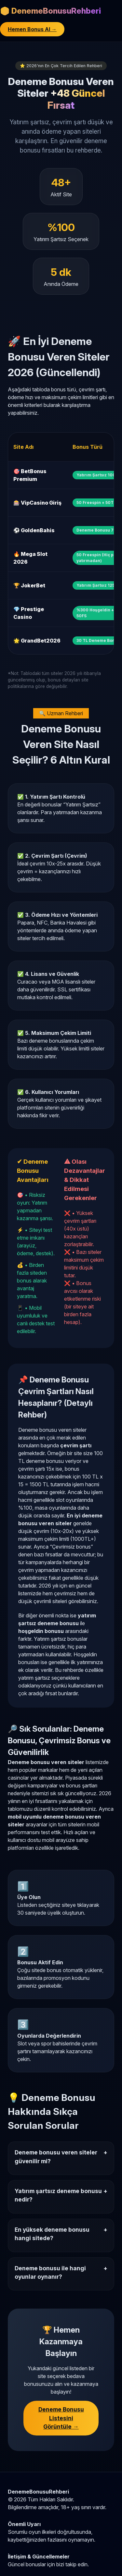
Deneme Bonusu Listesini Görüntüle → (61, 2418)
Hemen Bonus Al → (32, 29)
